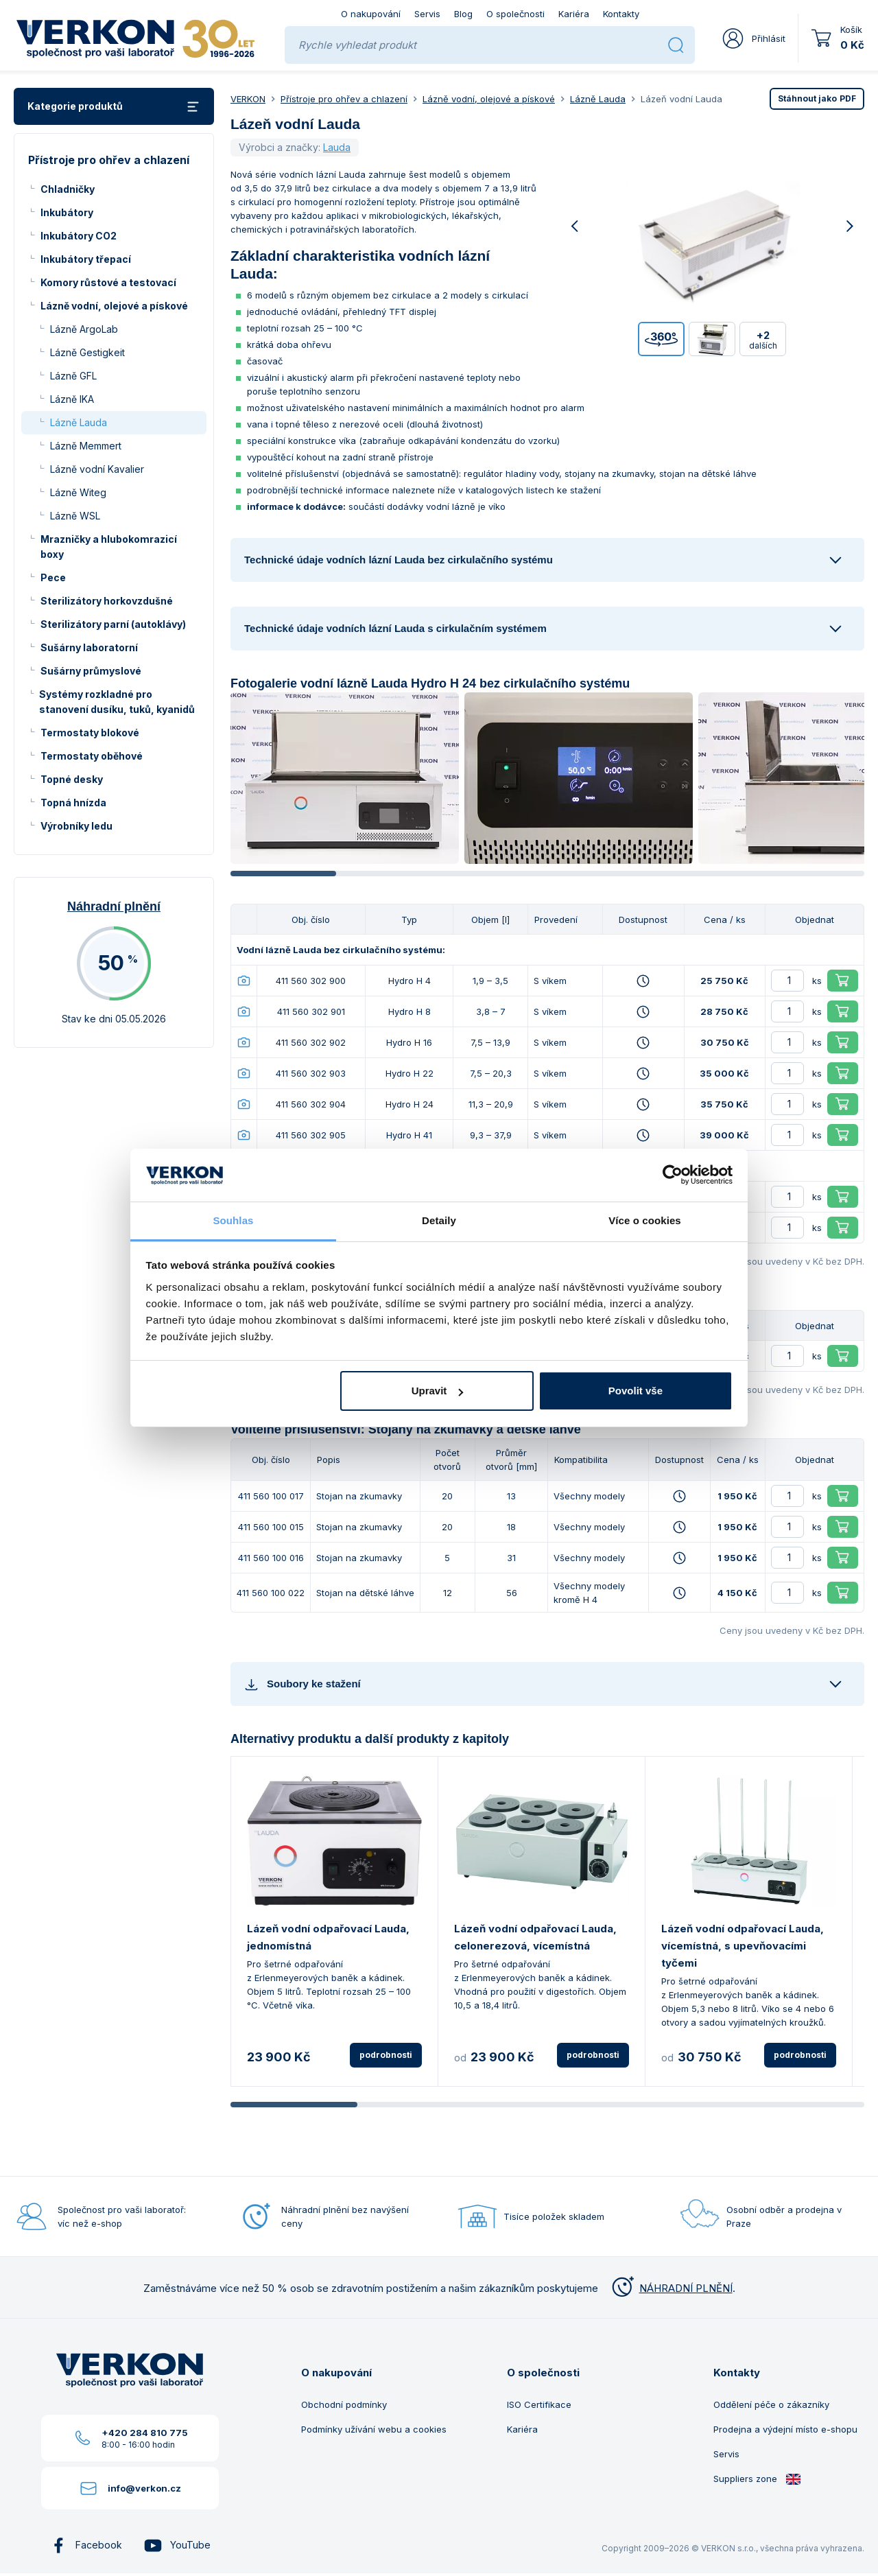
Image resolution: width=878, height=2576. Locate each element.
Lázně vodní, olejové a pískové (114, 306)
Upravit (438, 1390)
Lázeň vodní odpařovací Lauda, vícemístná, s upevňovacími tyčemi (742, 1945)
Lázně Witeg (78, 492)
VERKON (247, 98)
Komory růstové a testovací (108, 282)
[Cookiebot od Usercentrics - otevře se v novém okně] (673, 1175)
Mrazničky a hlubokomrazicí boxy (108, 546)
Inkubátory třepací (85, 259)
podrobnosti (385, 2055)
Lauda (337, 147)
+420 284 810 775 (145, 2432)
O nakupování (371, 13)
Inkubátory (66, 212)
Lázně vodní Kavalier (97, 469)
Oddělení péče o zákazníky (771, 2404)
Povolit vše (635, 1390)
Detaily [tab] (439, 1220)
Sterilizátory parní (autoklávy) (113, 624)
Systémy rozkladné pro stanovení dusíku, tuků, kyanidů (117, 701)
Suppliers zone (757, 2479)
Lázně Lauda (78, 422)
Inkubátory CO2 (78, 236)
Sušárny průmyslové (90, 671)
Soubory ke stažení (302, 1684)
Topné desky (71, 779)
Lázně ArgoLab (84, 329)
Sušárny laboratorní (89, 647)
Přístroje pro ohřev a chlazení (344, 98)
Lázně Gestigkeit (87, 352)
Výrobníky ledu (76, 826)
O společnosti (515, 13)
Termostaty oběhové (91, 756)
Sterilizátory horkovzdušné (106, 601)
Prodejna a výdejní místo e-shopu (785, 2429)
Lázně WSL (75, 516)
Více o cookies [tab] (644, 1220)
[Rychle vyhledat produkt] (477, 45)
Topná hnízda (73, 802)
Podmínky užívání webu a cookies (374, 2429)
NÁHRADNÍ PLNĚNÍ (671, 2288)
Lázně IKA (72, 399)
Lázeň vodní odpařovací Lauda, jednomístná (328, 1937)
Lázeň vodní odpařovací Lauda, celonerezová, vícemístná (535, 1937)
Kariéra (573, 13)
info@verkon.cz (144, 2488)
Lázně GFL (73, 376)
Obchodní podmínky (344, 2404)
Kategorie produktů (113, 106)
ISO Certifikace (539, 2404)
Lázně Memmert (85, 446)
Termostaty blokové (89, 732)
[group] (344, 778)
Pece (53, 577)
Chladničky (67, 189)
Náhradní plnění (114, 906)
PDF (817, 98)
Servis (427, 13)
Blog (463, 13)
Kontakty (621, 13)
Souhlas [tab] (233, 1220)
